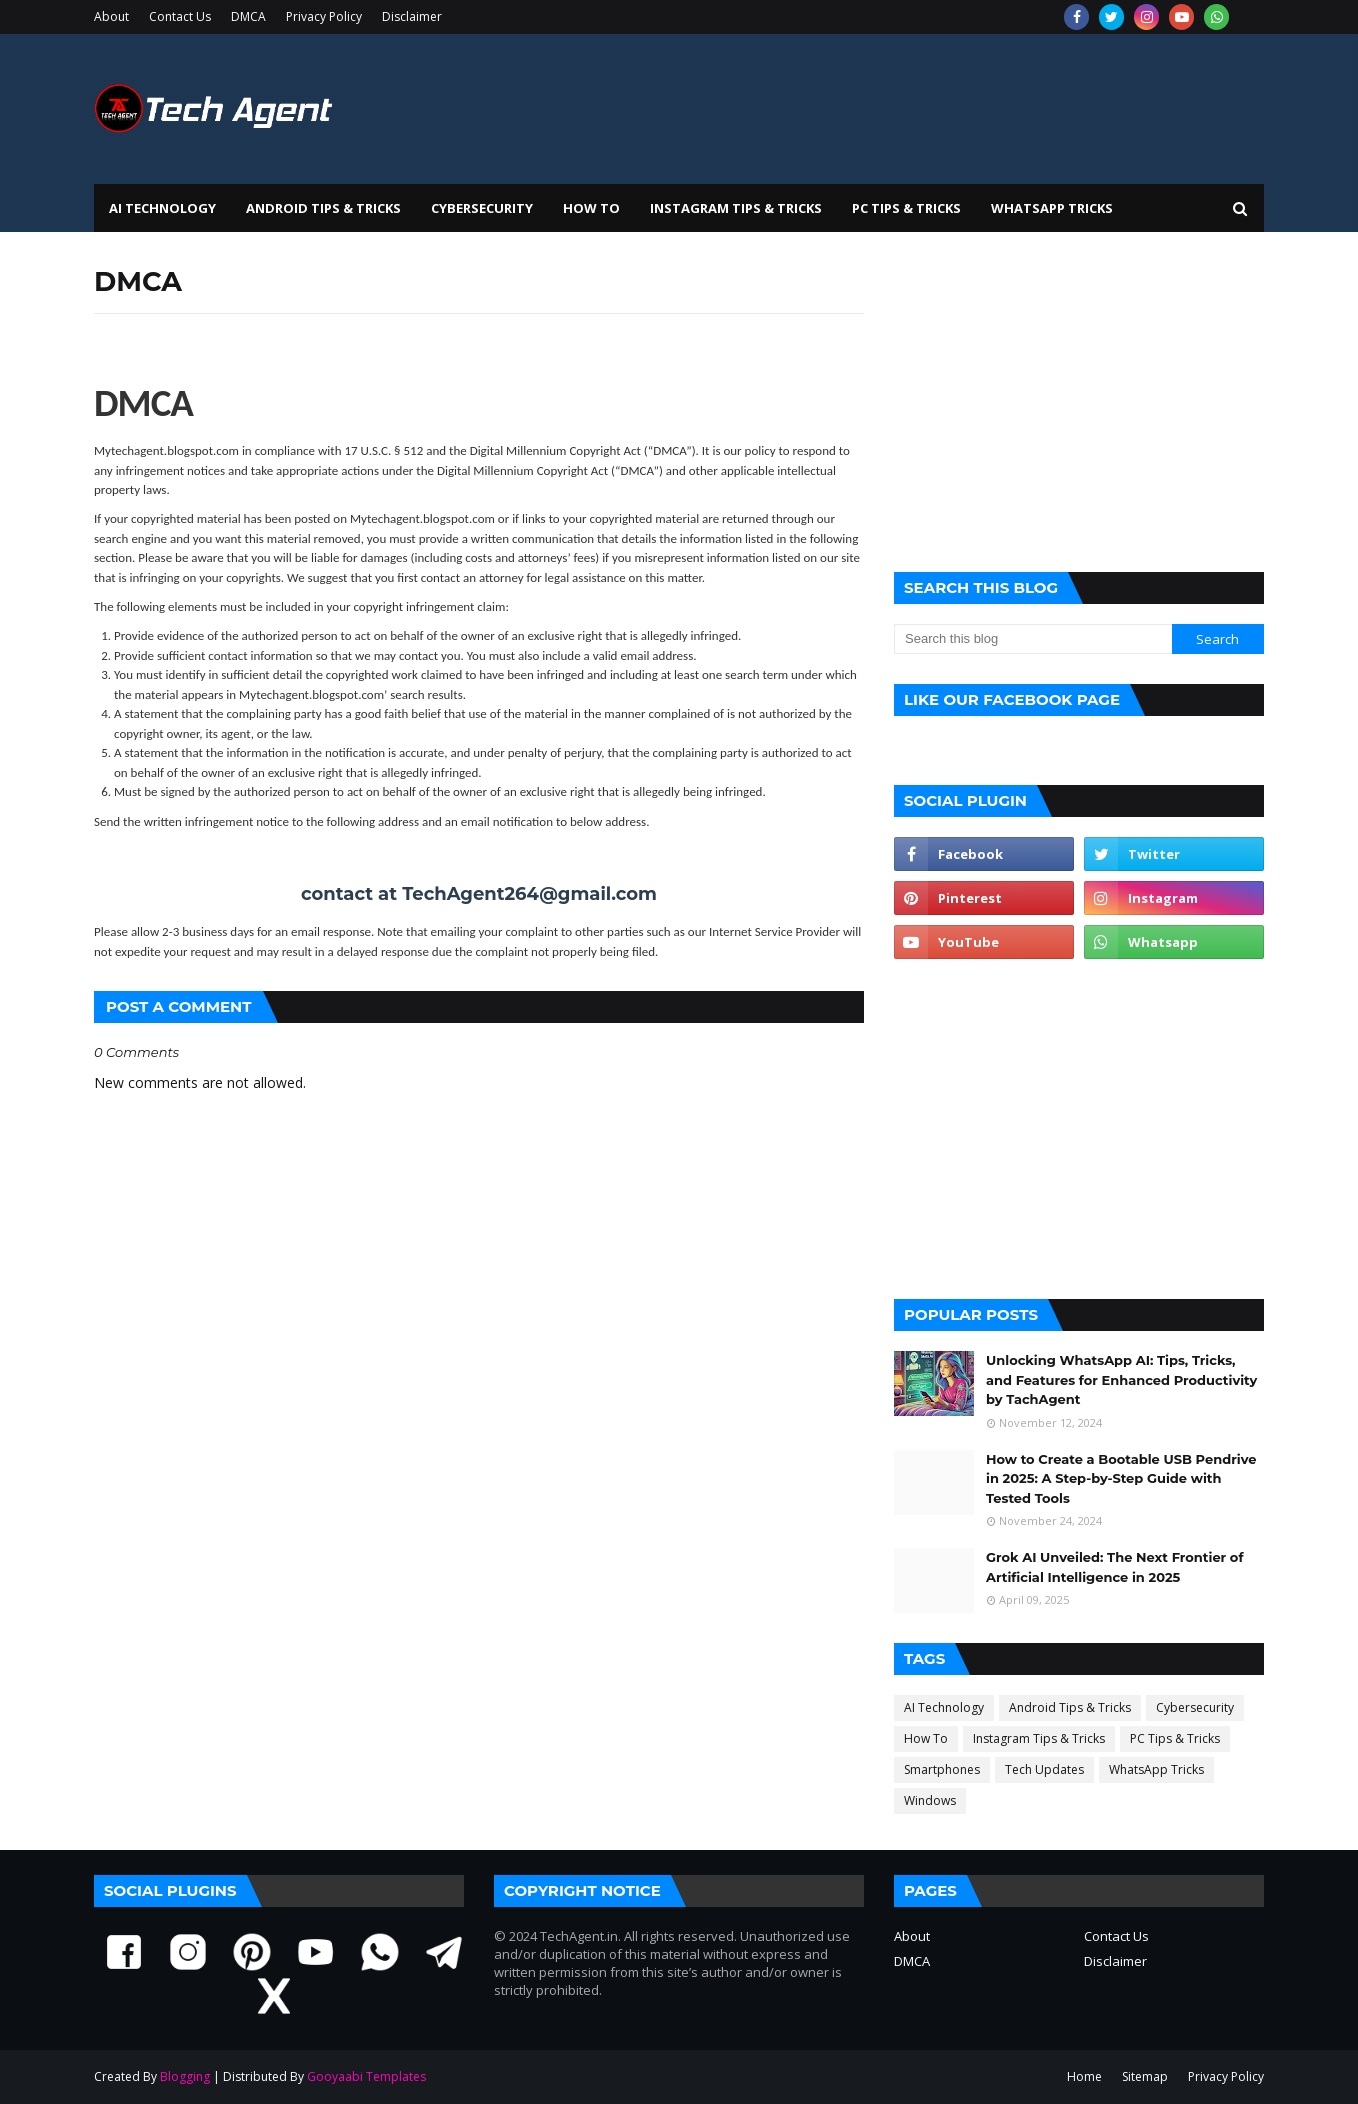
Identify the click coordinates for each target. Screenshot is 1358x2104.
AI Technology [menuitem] (162, 208)
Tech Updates (1044, 1769)
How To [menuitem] (591, 208)
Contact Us (180, 16)
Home (1084, 2076)
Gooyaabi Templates (366, 2076)
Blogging (185, 2076)
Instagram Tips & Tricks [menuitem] (736, 208)
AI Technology (944, 1707)
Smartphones (942, 1769)
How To (926, 1738)
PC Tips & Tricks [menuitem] (906, 208)
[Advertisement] (1079, 402)
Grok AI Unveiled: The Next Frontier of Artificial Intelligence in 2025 (1114, 1567)
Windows (930, 1800)
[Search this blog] (1033, 639)
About (111, 16)
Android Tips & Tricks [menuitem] (323, 208)
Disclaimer (412, 16)
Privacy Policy (324, 16)
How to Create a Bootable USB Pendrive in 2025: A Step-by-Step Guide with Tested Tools (1121, 1478)
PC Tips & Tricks (1175, 1738)
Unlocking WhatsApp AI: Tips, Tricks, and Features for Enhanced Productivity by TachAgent (1121, 1379)
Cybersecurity (1195, 1707)
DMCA (248, 16)
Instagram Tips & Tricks (1039, 1738)
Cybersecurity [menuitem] (482, 208)
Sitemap (1145, 2076)
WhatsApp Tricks (1156, 1769)
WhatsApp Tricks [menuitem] (1052, 208)
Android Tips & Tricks (1070, 1707)
